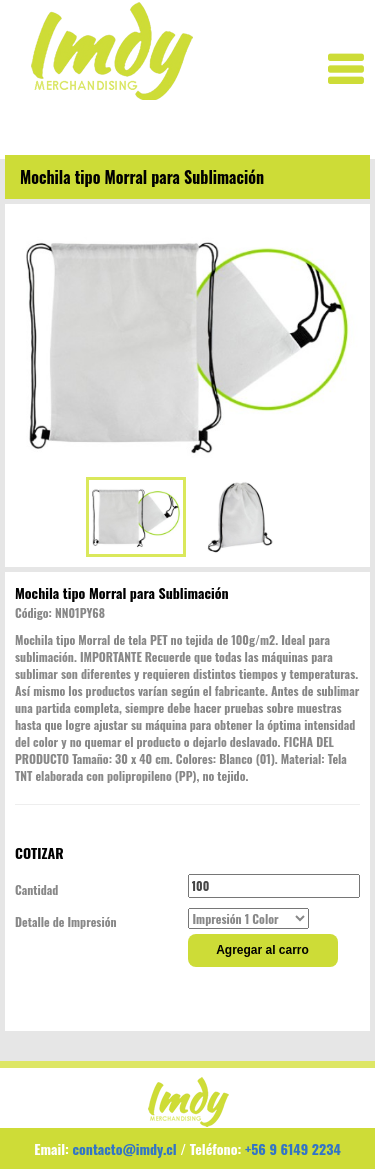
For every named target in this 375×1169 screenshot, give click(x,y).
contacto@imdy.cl (125, 1148)
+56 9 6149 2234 (293, 1148)
